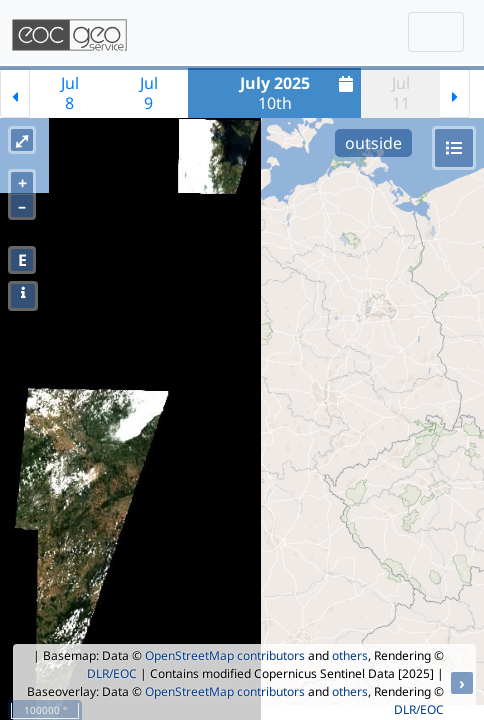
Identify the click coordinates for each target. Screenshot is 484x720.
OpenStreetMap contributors (225, 655)
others (350, 655)
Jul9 (149, 93)
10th (299, 93)
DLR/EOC (112, 673)
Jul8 (70, 93)
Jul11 (401, 93)
